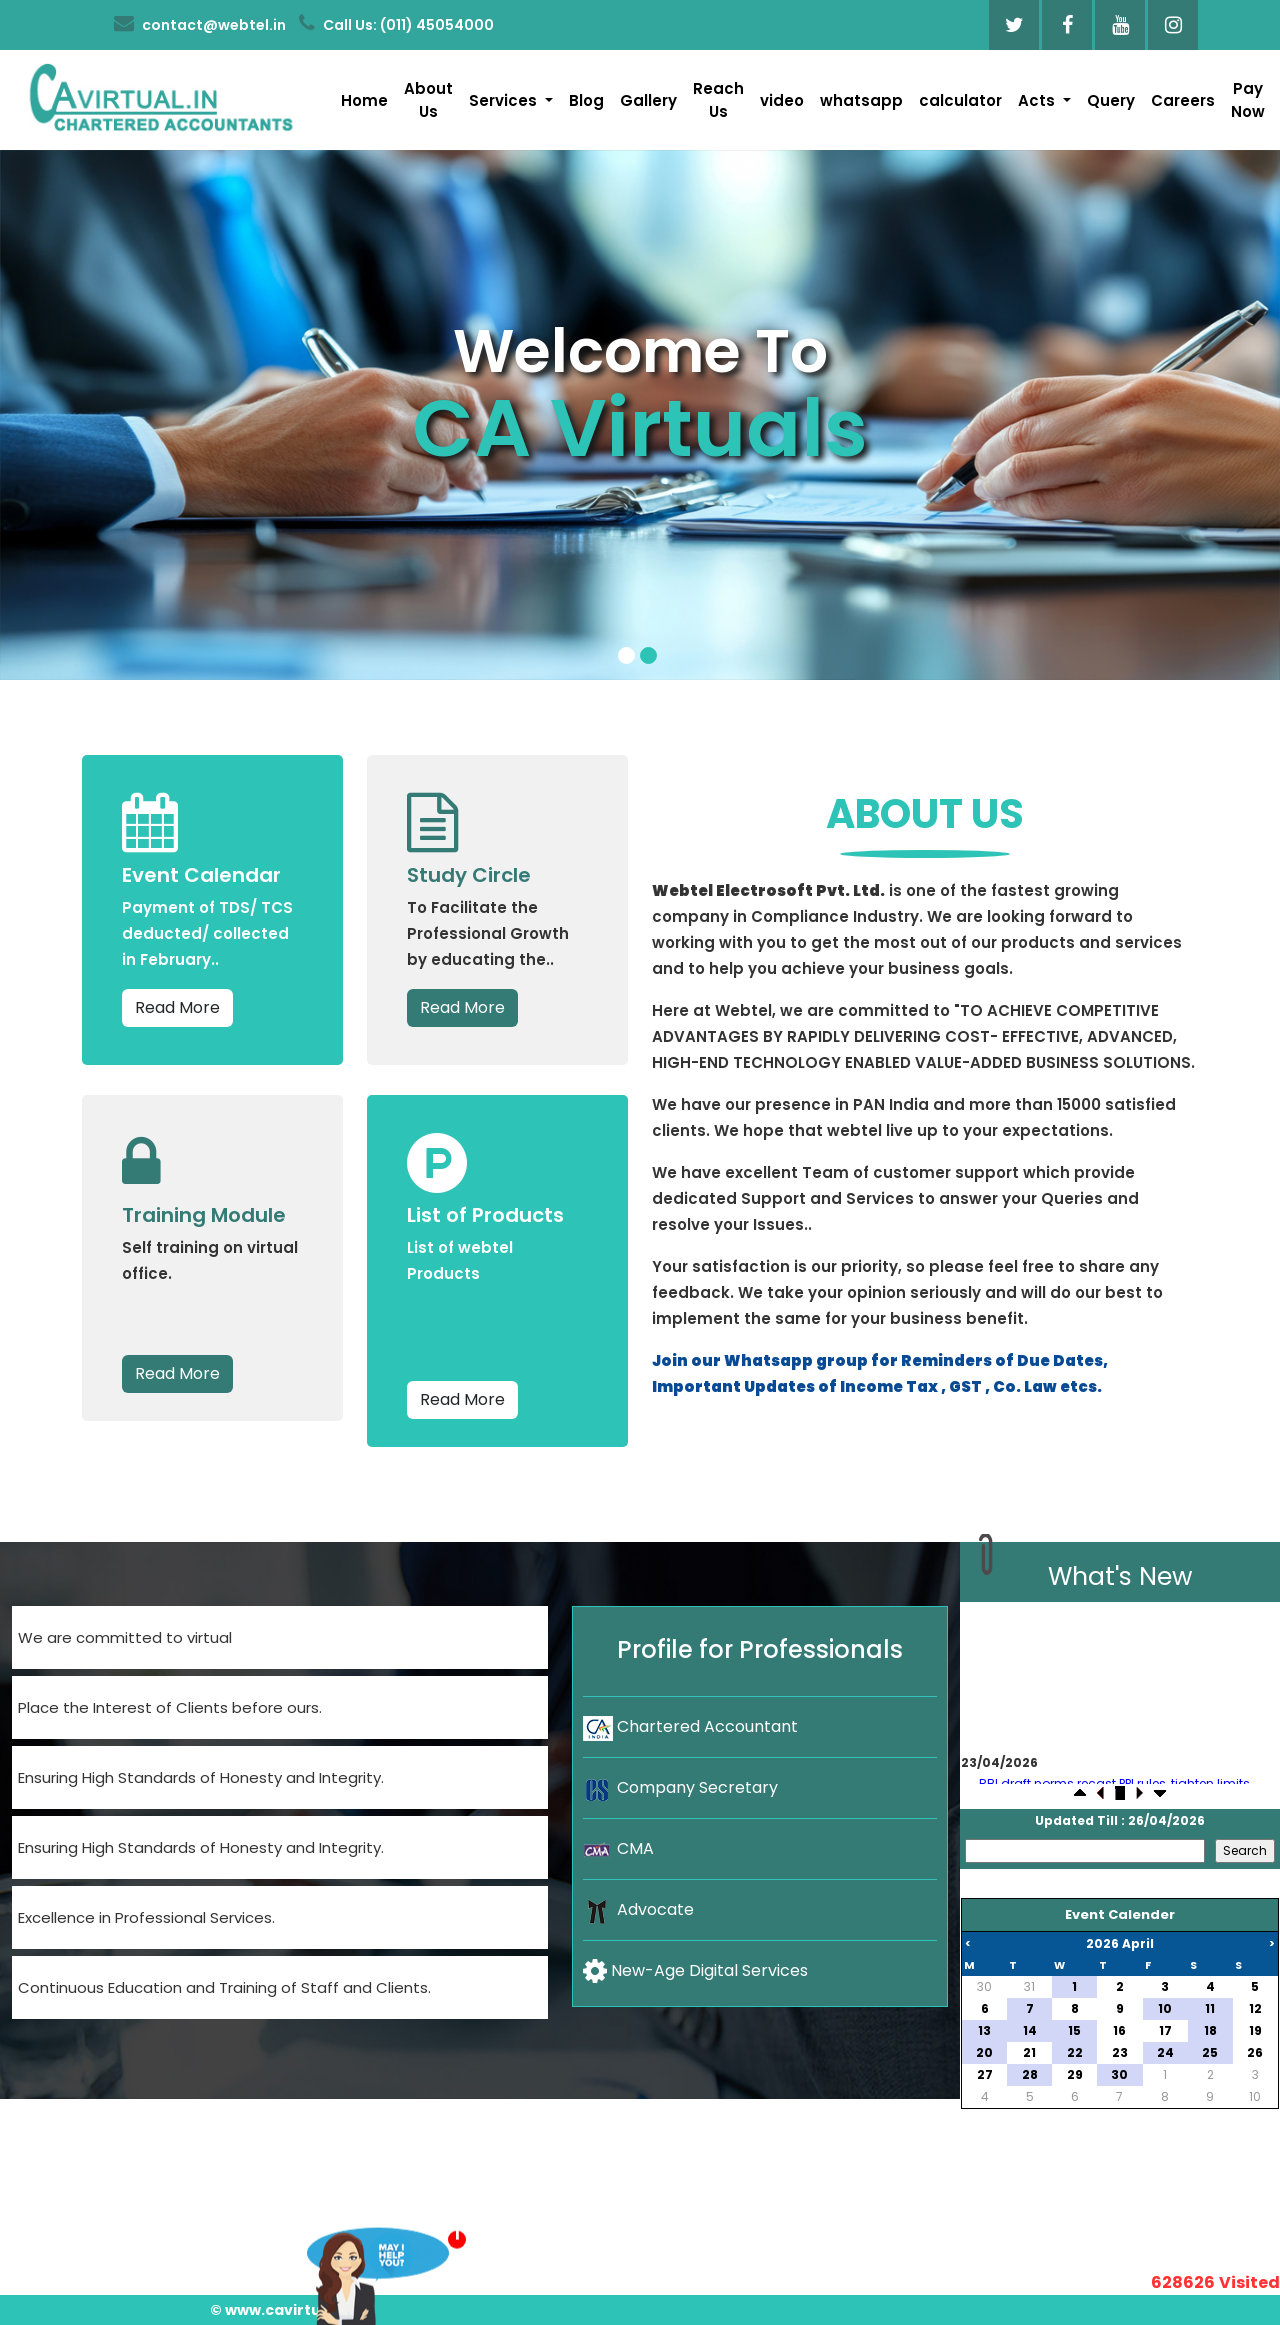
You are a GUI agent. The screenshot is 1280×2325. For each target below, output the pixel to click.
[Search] (1085, 1851)
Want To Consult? (378, 2259)
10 (1255, 2096)
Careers (1183, 100)
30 (984, 1986)
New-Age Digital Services (695, 1971)
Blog (586, 100)
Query (1111, 100)
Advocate (638, 1909)
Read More (177, 1007)
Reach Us (718, 100)
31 (1029, 1986)
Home (364, 100)
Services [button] (505, 100)
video (782, 100)
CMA (618, 1848)
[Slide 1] (626, 655)
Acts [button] (1038, 100)
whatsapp (861, 100)
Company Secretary (680, 1787)
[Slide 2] (648, 655)
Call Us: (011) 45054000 (396, 24)
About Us (428, 100)
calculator (960, 100)
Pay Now (1248, 100)
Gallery (648, 100)
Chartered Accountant (690, 1726)
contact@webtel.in (200, 24)
